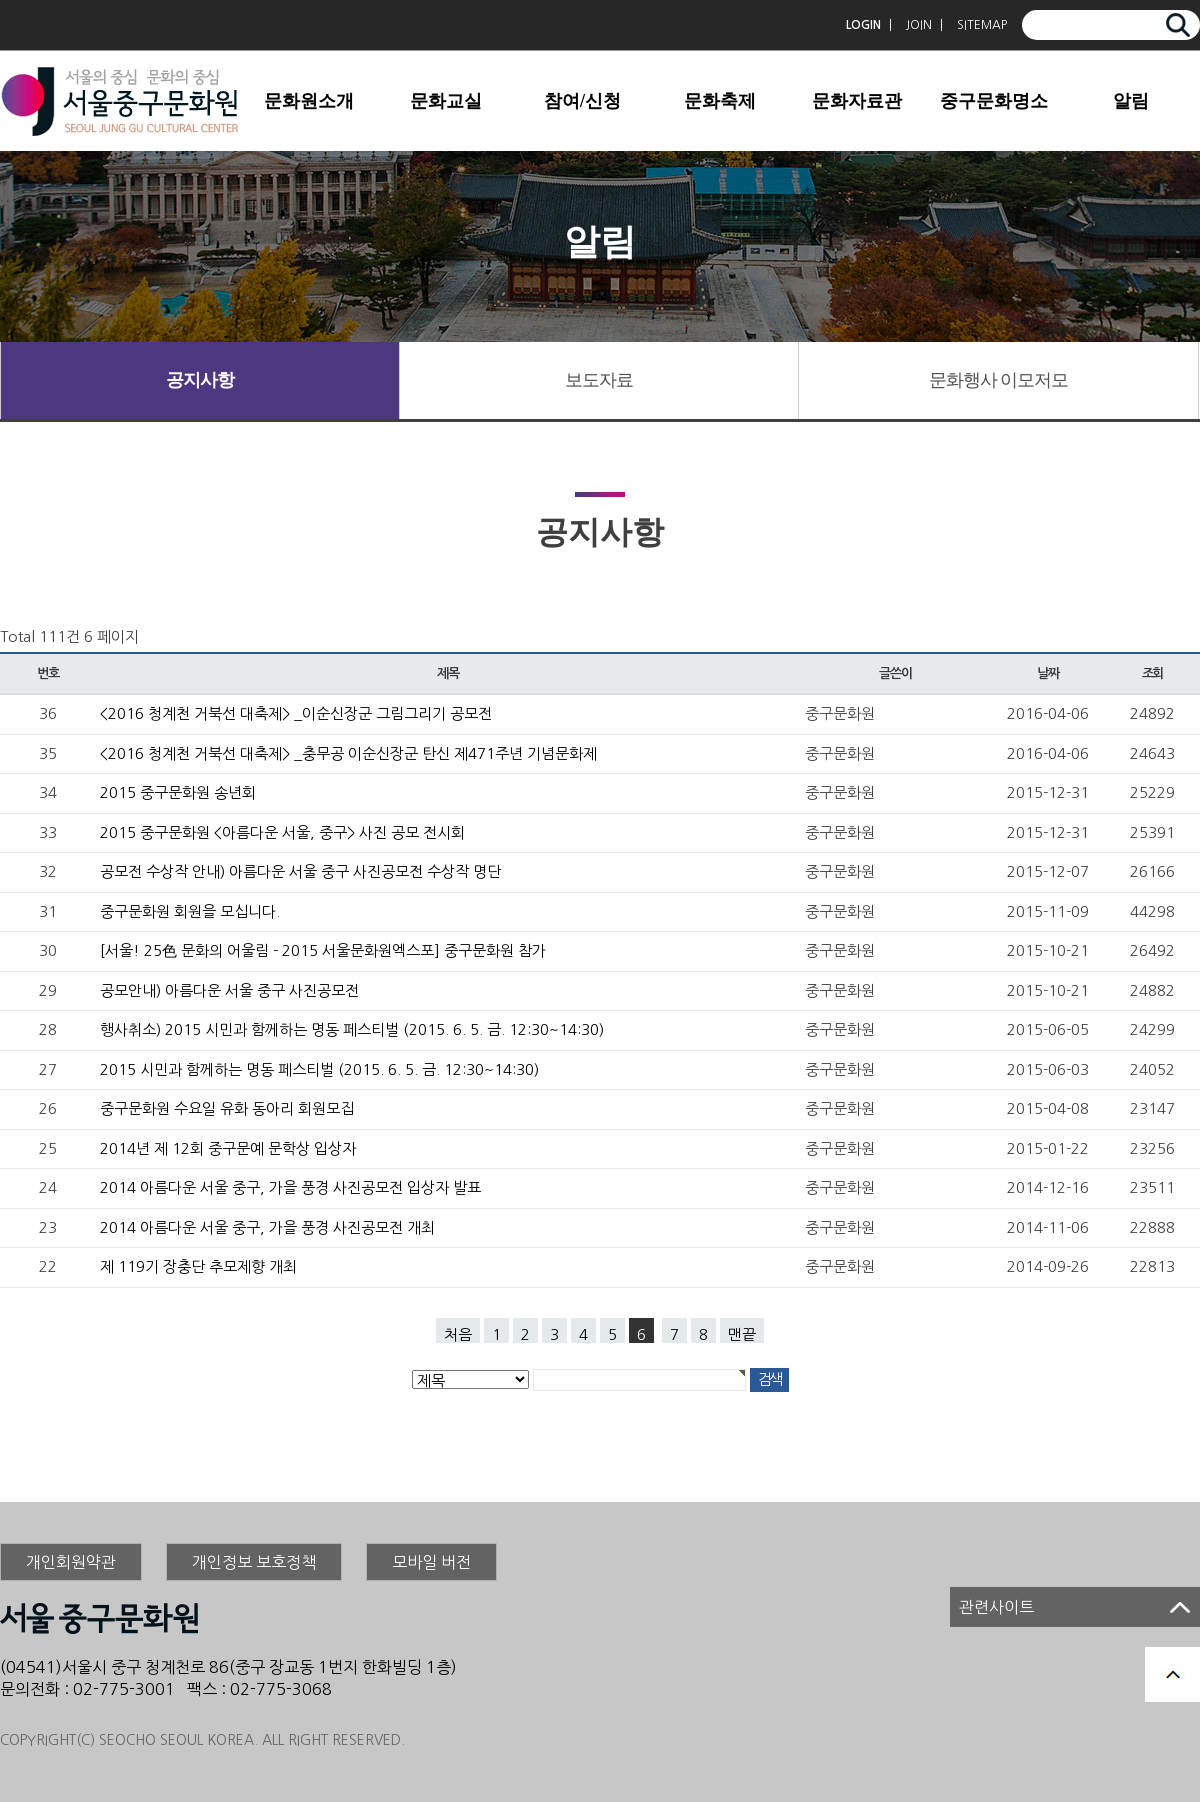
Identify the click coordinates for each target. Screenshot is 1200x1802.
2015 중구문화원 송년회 (178, 792)
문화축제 (720, 101)
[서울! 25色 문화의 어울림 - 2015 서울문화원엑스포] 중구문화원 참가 (323, 950)
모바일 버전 (431, 1562)
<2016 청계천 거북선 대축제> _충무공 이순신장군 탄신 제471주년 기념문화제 (348, 753)
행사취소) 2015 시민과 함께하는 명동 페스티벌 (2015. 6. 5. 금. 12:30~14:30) (352, 1029)
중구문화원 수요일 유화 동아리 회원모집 (227, 1108)
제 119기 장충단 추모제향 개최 (198, 1266)
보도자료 (599, 380)
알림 (1131, 101)
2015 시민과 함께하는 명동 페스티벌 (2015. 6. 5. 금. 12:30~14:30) (319, 1069)
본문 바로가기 (0, 0)
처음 (458, 1334)
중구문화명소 (994, 101)
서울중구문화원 (120, 101)
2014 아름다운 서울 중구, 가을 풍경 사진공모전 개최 (267, 1227)
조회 (1152, 673)
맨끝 (742, 1334)
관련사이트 (996, 1607)
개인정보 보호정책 (254, 1562)
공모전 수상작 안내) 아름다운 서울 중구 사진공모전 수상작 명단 (300, 871)
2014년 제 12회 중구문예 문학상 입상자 (228, 1148)
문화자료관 (857, 101)
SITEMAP (982, 25)
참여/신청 (582, 101)
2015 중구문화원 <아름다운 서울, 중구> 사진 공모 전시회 (282, 832)
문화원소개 (309, 101)
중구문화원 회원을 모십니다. (190, 911)
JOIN (919, 25)
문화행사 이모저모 (999, 380)
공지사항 (200, 380)
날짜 (1047, 673)
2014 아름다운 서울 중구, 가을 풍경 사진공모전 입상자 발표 (290, 1187)
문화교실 (446, 101)
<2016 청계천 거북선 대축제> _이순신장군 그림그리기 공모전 (296, 713)
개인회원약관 (71, 1562)
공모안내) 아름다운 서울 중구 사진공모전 (229, 990)
